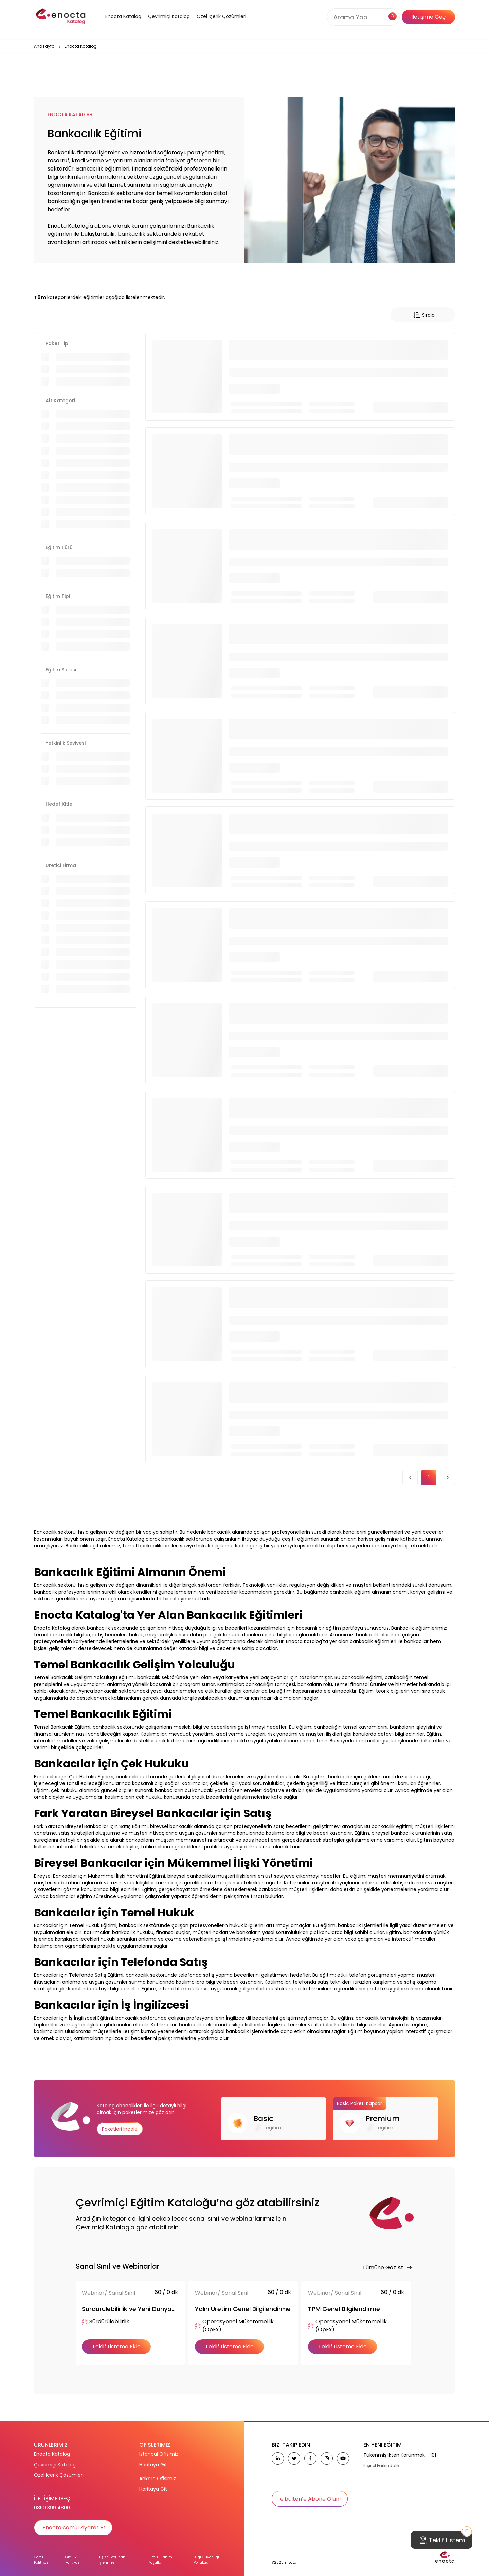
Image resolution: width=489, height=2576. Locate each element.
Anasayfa (44, 46)
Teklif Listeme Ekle (116, 2346)
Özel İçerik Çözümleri (221, 16)
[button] (114, 25)
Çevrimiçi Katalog (55, 2464)
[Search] (360, 17)
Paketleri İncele (120, 2129)
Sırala (423, 314)
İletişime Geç (428, 17)
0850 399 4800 (52, 2507)
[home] (61, 16)
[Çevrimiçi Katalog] (167, 25)
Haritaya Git (153, 2464)
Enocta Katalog (52, 2454)
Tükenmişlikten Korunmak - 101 (399, 2455)
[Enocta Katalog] (114, 25)
